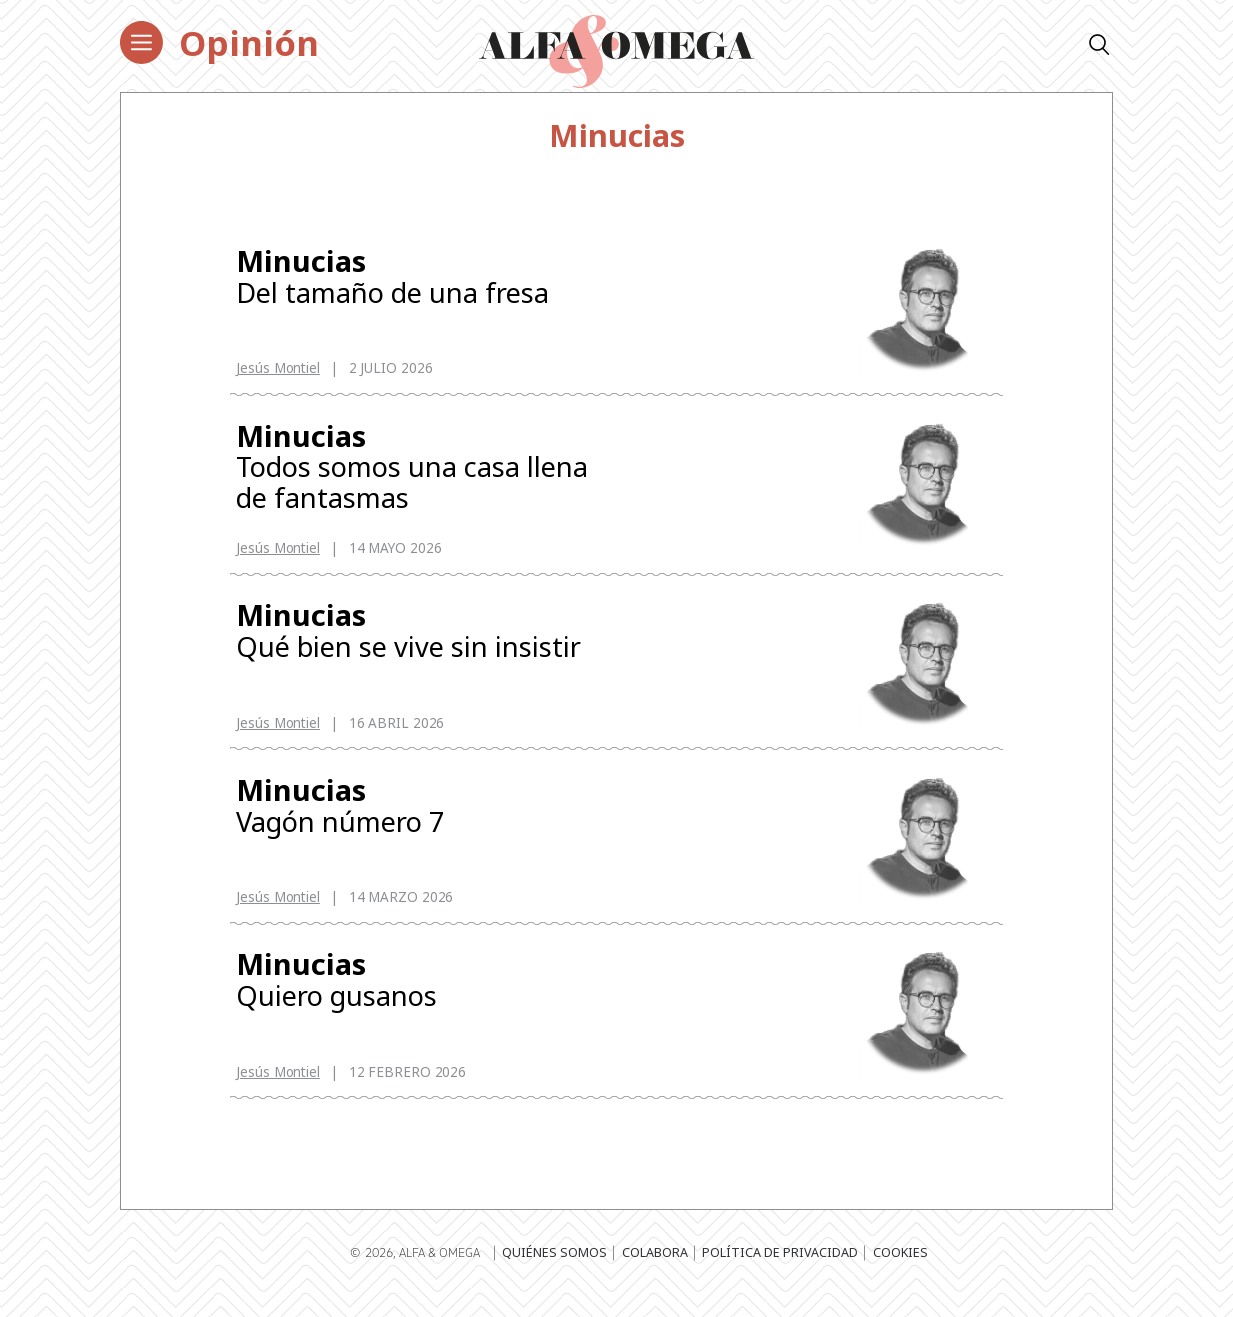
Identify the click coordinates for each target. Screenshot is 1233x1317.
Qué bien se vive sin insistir (416, 639)
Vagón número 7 (416, 818)
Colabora (655, 1272)
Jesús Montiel (278, 370)
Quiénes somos (554, 1272)
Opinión (249, 42)
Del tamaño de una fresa (416, 278)
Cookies (900, 1272)
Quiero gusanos (416, 997)
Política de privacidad (780, 1272)
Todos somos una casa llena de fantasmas (416, 471)
